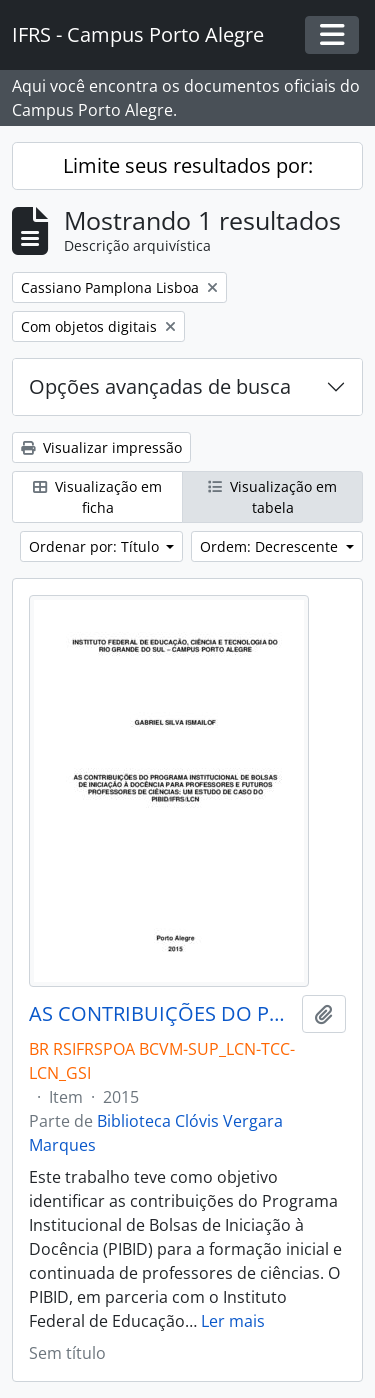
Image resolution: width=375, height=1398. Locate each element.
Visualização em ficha (97, 497)
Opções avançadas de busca (160, 386)
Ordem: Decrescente (271, 546)
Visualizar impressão (101, 447)
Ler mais (233, 1321)
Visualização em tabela (272, 497)
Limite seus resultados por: (188, 165)
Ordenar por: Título (96, 546)
